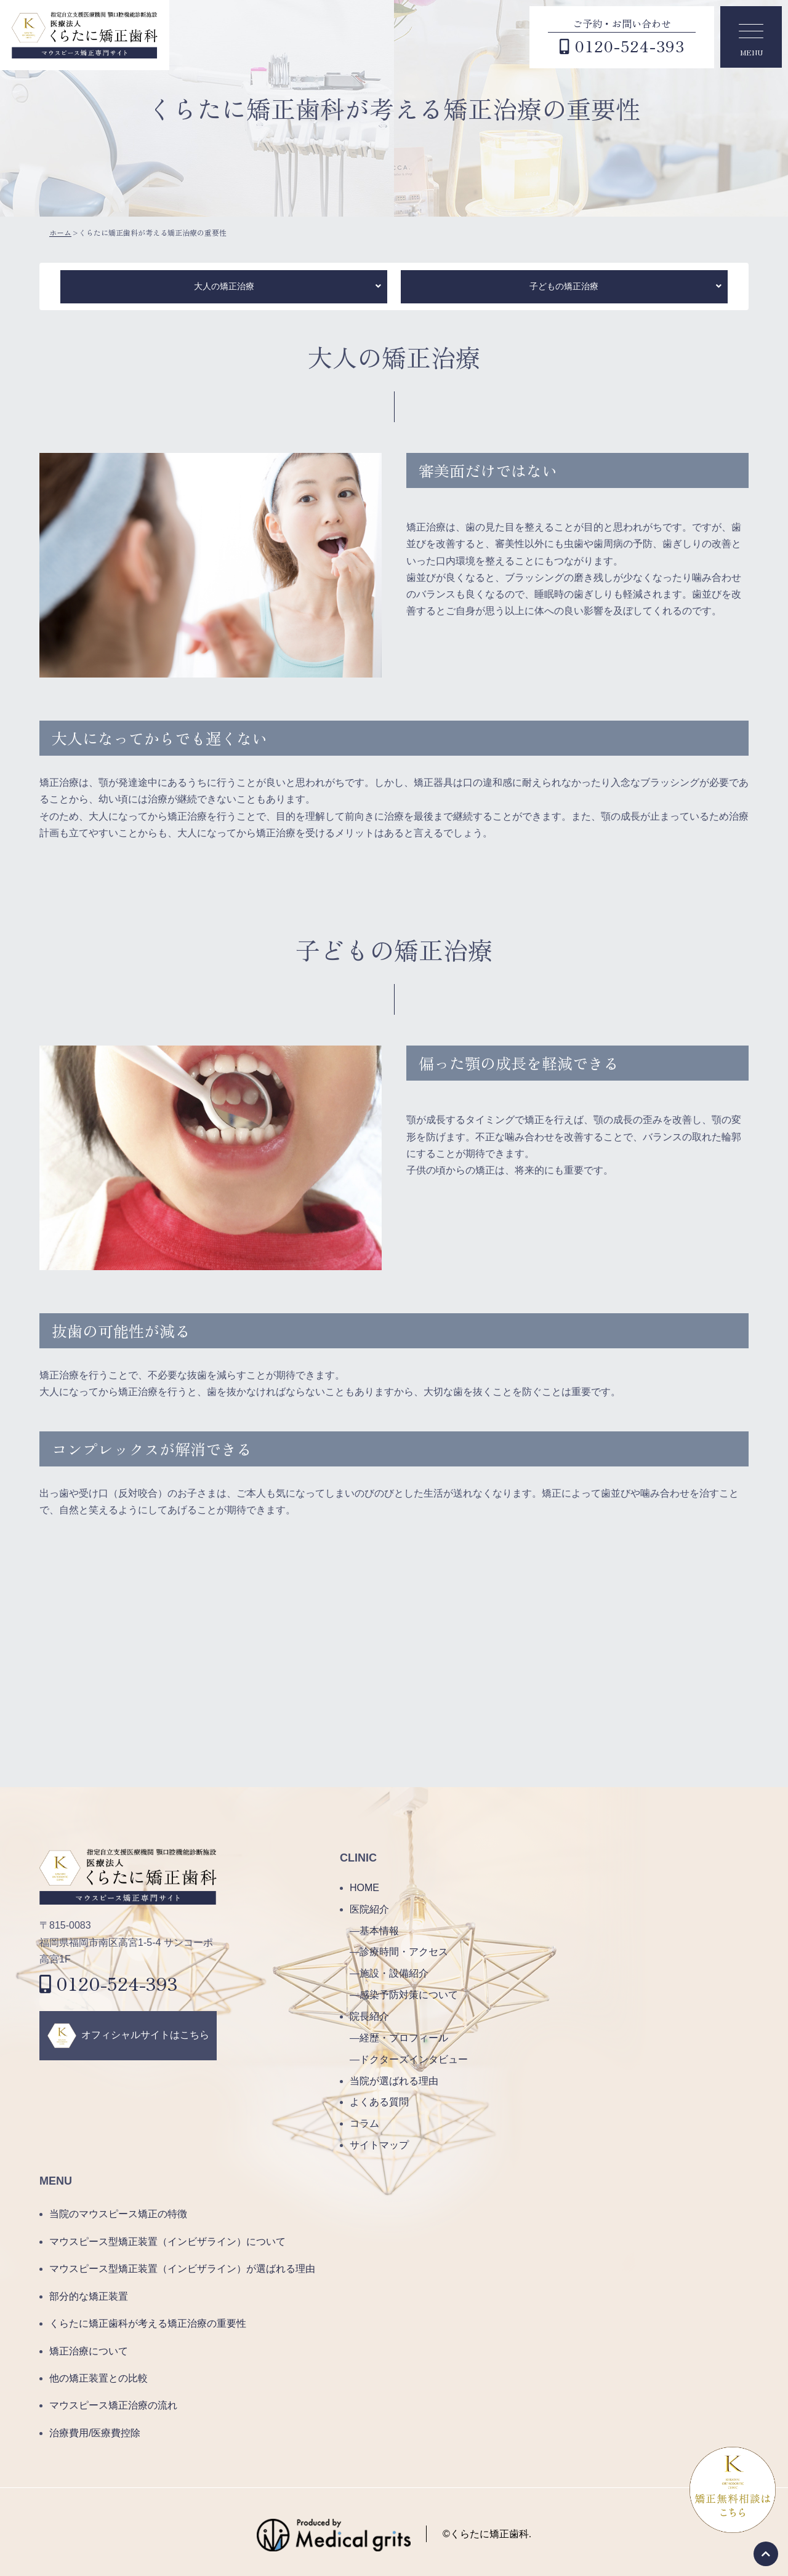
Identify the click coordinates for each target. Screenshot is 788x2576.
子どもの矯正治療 (563, 286)
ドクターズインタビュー (414, 2059)
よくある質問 (379, 2102)
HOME (364, 1887)
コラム (364, 2123)
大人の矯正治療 (224, 286)
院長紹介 (369, 2016)
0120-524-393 (108, 1982)
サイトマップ (379, 2145)
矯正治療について (88, 2351)
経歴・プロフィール (404, 2038)
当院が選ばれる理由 (394, 2081)
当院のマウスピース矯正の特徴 (118, 2214)
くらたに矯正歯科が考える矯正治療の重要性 (147, 2323)
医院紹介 (369, 1909)
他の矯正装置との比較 (98, 2378)
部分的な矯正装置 (88, 2296)
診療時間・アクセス (404, 1951)
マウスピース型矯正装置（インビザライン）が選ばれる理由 (182, 2268)
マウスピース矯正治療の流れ (113, 2405)
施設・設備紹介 (394, 1973)
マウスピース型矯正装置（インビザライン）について (167, 2241)
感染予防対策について (409, 1995)
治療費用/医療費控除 (94, 2433)
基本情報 (379, 1931)
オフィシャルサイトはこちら (145, 2035)
